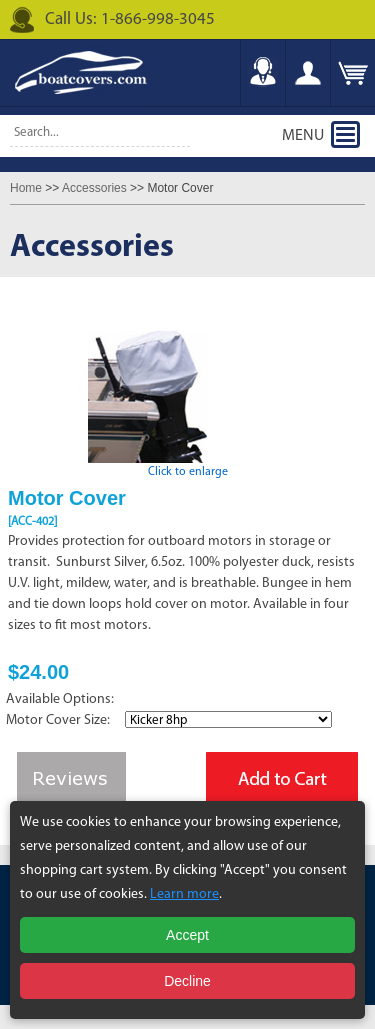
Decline (187, 981)
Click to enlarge (188, 466)
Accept (187, 935)
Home (26, 188)
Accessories (94, 188)
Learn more (184, 894)
